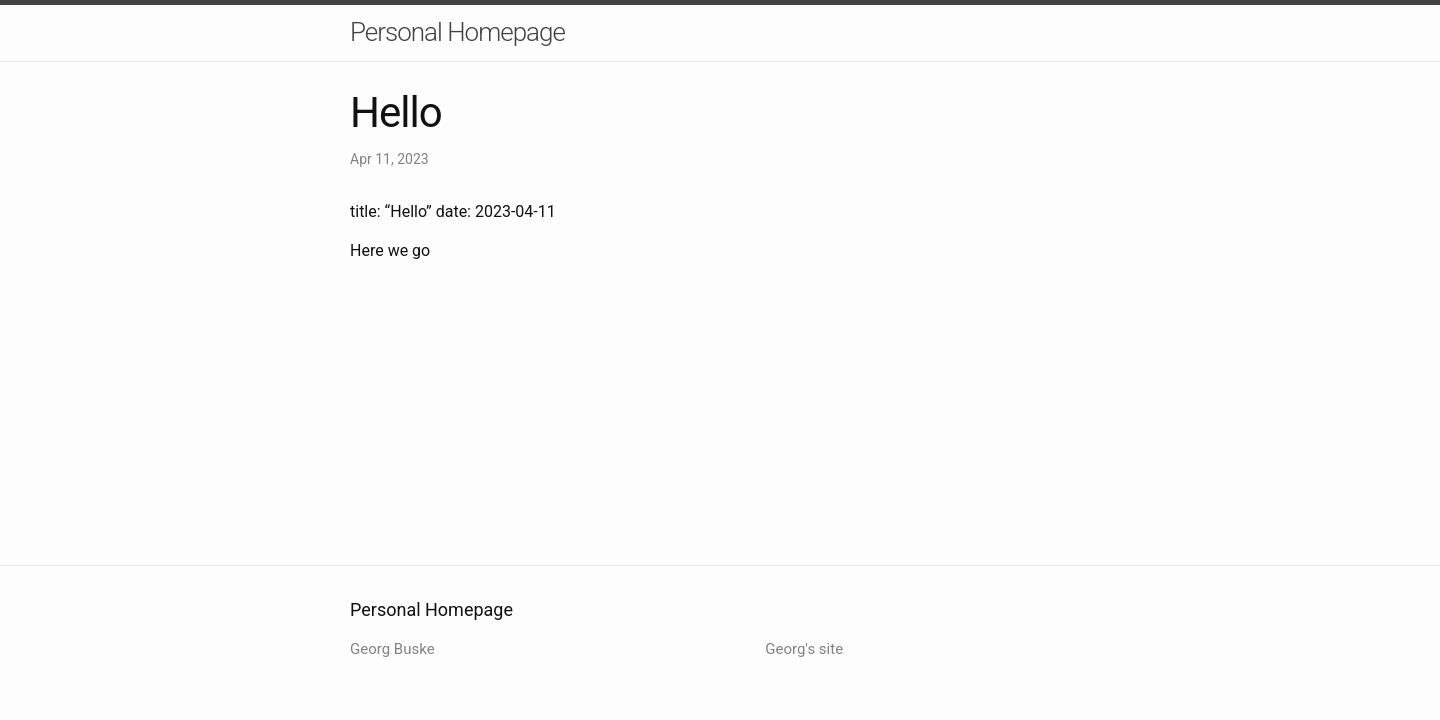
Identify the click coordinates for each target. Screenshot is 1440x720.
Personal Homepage (457, 32)
